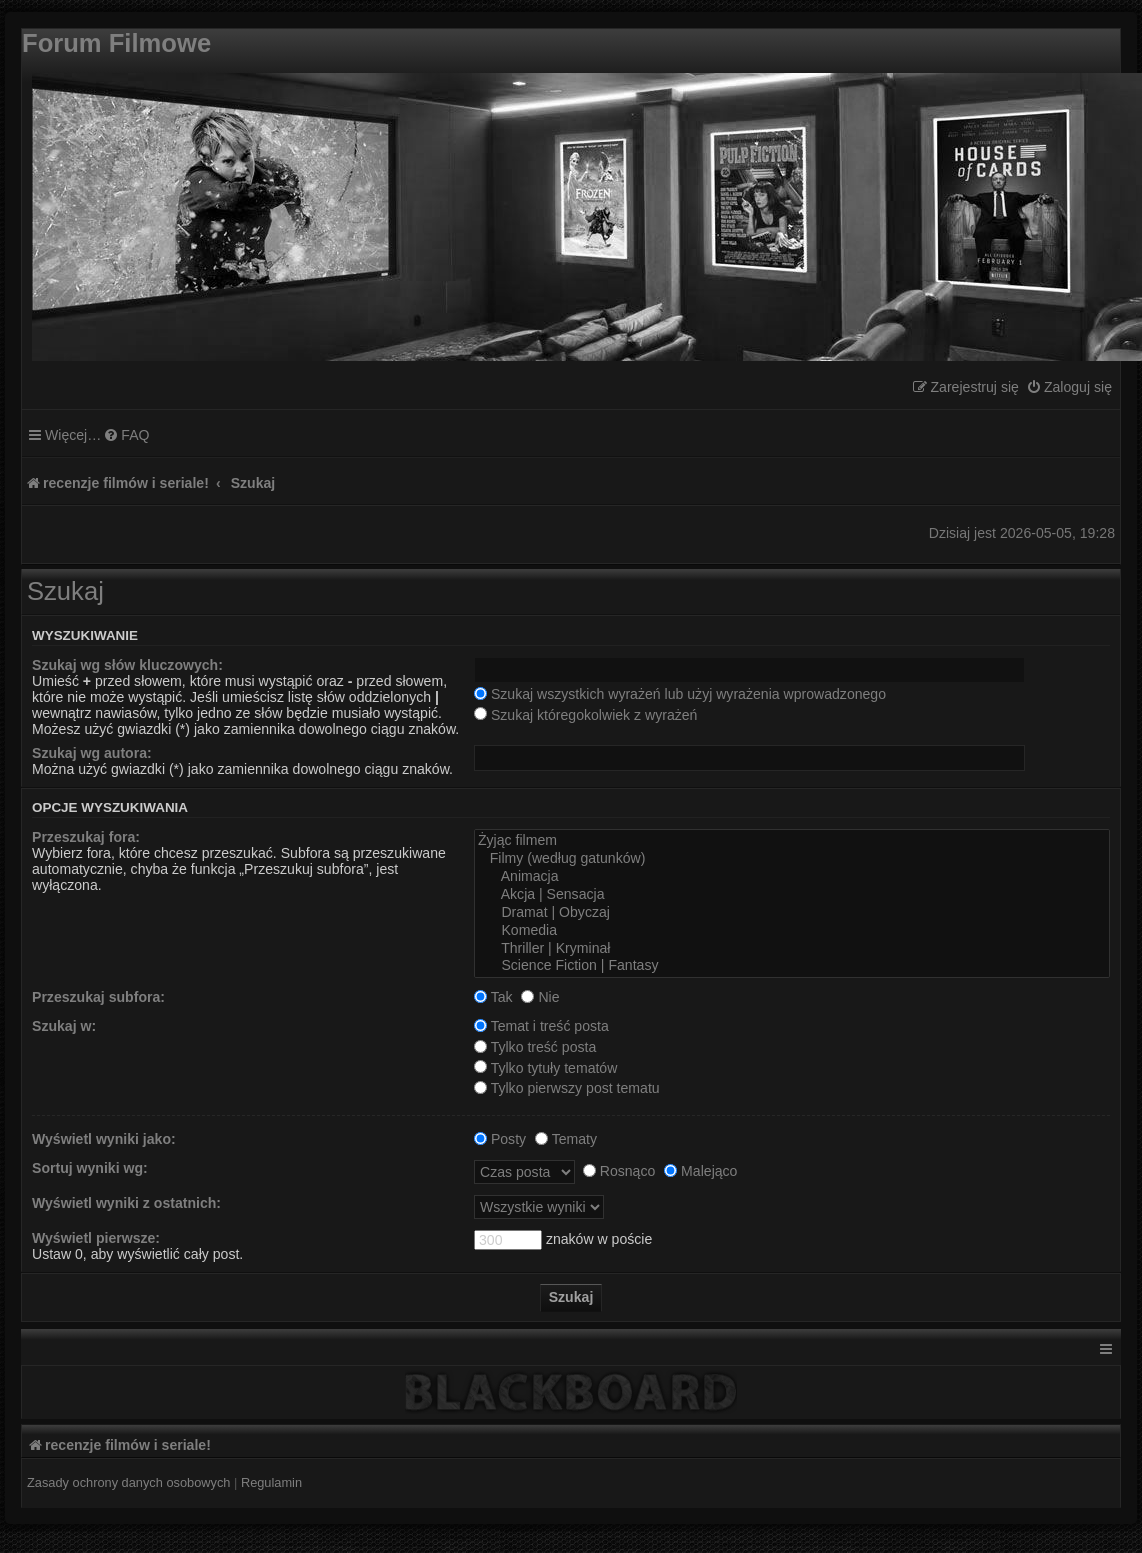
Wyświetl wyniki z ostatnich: (126, 1203)
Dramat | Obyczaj (792, 913)
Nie (540, 997)
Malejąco (700, 1171)
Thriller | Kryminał (792, 949)
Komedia (792, 931)
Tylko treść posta (535, 1047)
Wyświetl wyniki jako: (104, 1139)
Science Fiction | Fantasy (792, 966)
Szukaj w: (64, 1026)
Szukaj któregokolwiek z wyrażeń (585, 715)
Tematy (566, 1139)
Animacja (792, 877)
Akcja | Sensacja (792, 895)
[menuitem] (1069, 387)
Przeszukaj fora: (86, 837)
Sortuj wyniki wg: (90, 1168)
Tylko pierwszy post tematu (567, 1088)
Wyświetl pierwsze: (96, 1238)
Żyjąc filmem (792, 841)
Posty (500, 1139)
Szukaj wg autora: (92, 753)
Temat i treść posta (541, 1026)
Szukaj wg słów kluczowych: (127, 665)
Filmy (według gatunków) (792, 859)
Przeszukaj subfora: (98, 997)
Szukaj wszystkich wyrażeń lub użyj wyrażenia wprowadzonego (680, 694)
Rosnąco (619, 1171)
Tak (493, 997)
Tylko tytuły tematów (545, 1068)
